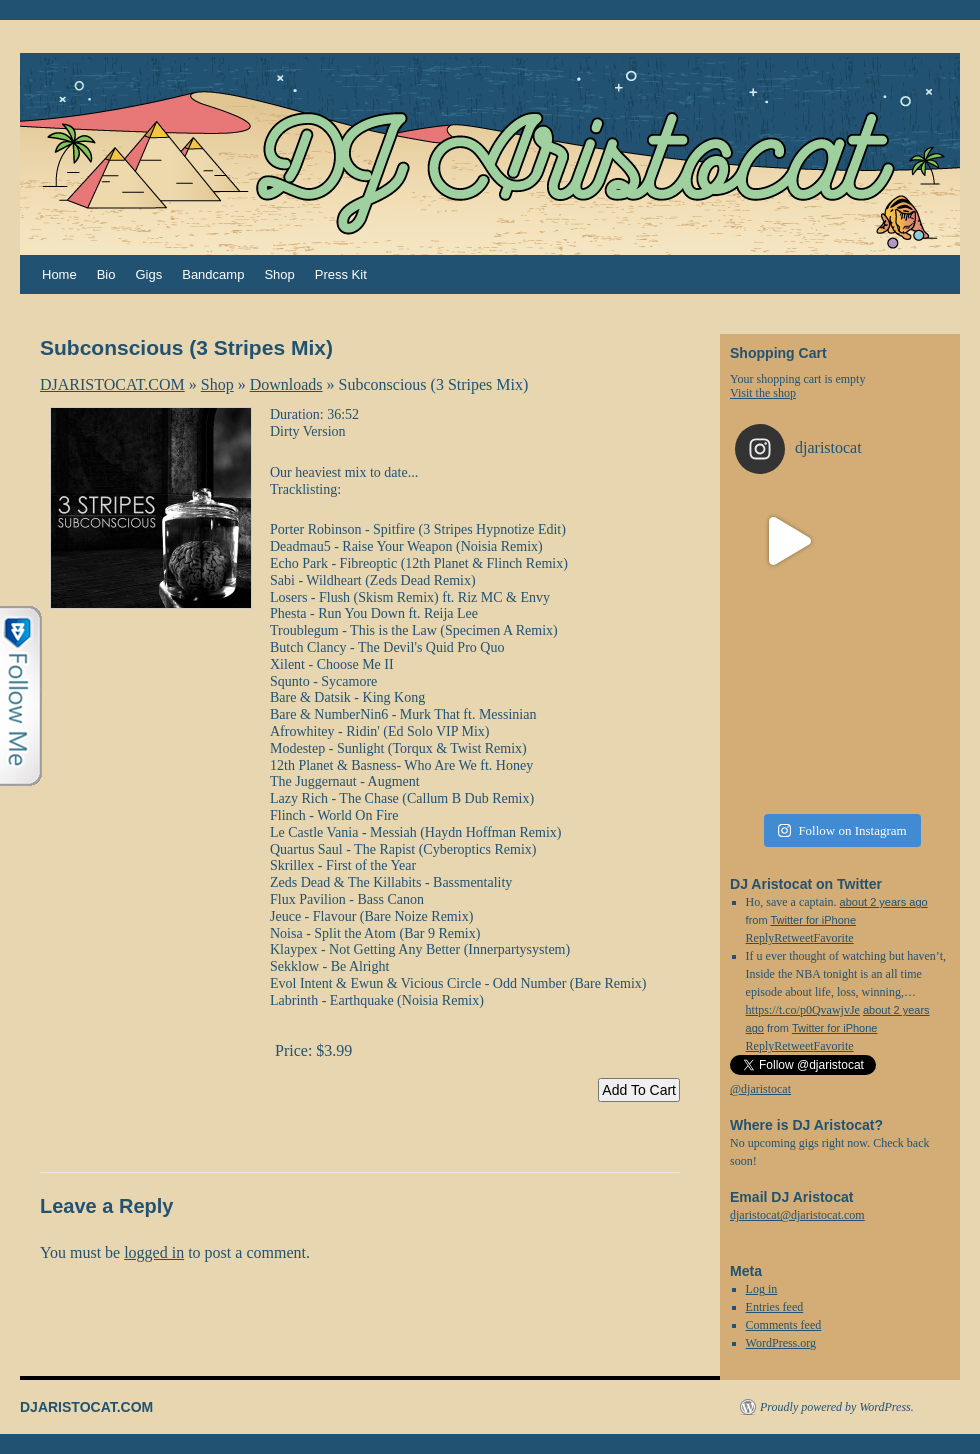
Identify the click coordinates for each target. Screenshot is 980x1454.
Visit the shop (763, 393)
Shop (279, 274)
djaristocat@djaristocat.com (797, 1215)
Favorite (834, 1046)
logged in (154, 1252)
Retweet (793, 1046)
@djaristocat (760, 1089)
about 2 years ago (884, 902)
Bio (106, 274)
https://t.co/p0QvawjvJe (803, 1010)
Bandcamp (213, 274)
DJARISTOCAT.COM (112, 384)
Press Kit (341, 274)
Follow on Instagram (842, 830)
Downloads (286, 384)
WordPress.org (781, 1343)
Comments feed (784, 1325)
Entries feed (775, 1307)
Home (59, 274)
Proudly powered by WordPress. (837, 1407)
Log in (762, 1289)
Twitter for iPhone (813, 920)
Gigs (148, 274)
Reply (760, 1046)
